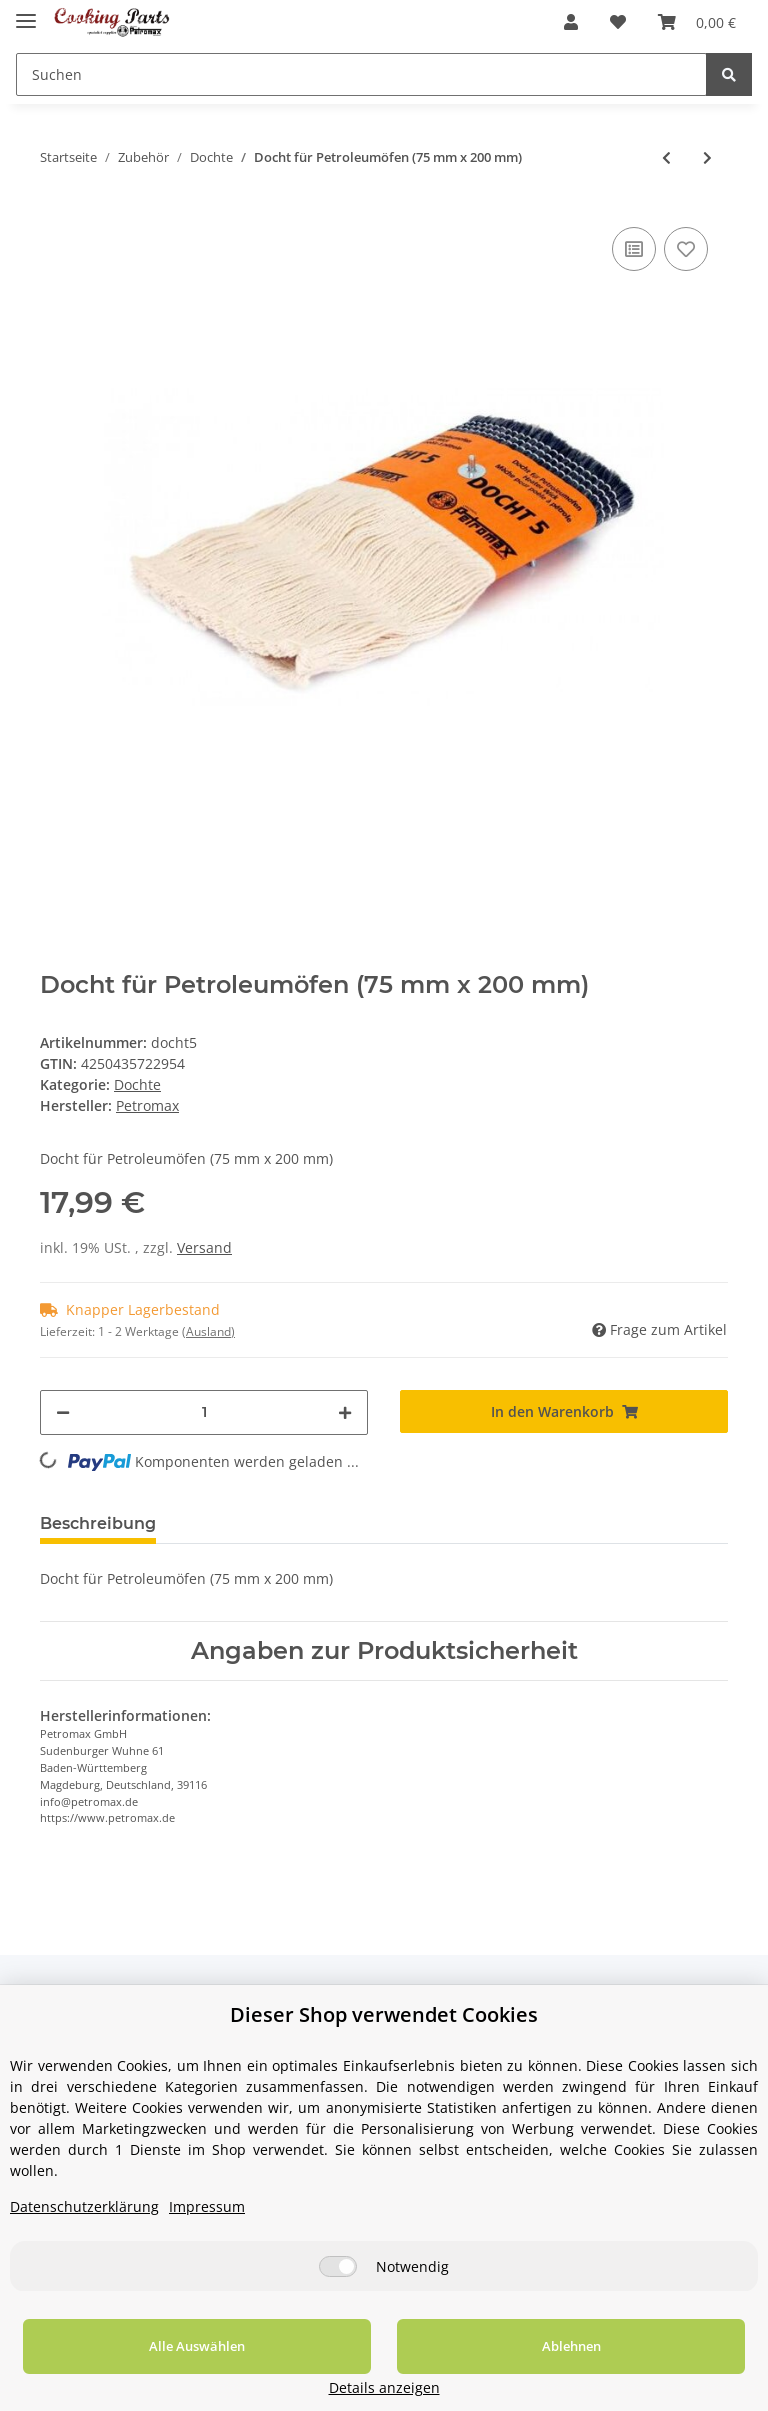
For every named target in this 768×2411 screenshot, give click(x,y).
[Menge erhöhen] (345, 1412)
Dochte (137, 1084)
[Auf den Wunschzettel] (686, 249)
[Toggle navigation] (26, 12)
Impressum (207, 2230)
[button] (571, 22)
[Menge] (204, 1412)
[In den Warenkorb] (564, 1411)
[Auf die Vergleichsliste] (634, 249)
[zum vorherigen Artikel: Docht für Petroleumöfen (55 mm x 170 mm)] (666, 157)
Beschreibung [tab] (98, 1523)
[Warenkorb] (697, 22)
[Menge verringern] (63, 1412)
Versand (204, 1247)
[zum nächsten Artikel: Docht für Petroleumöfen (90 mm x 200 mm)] (707, 157)
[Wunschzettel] (618, 22)
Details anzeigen (663, 2387)
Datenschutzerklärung (84, 2230)
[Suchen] (361, 74)
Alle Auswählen (150, 2370)
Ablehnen (428, 2370)
